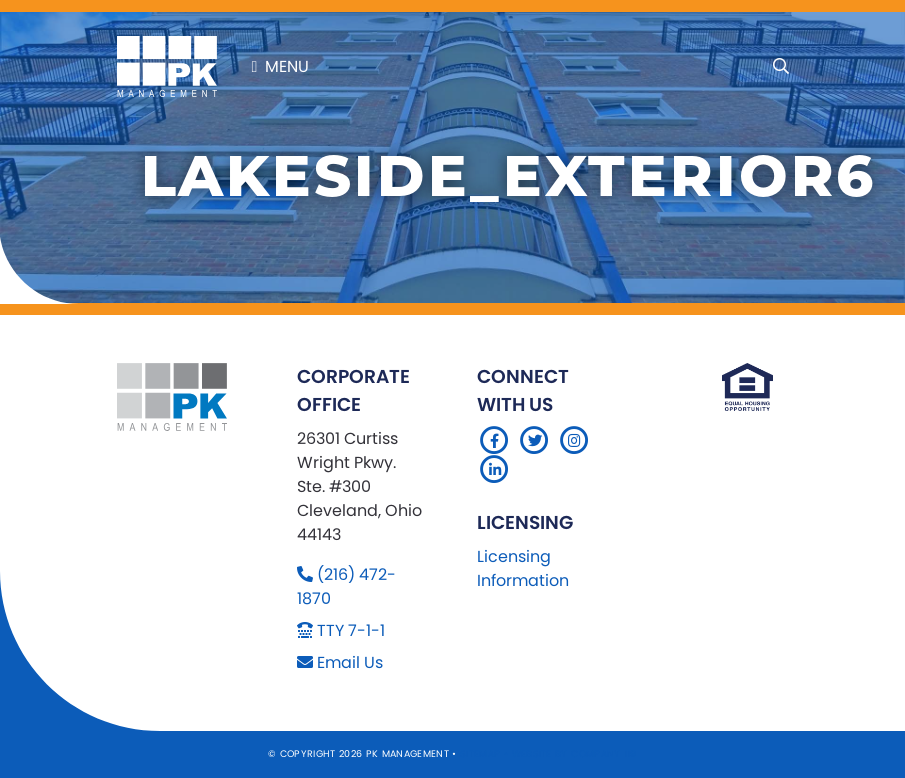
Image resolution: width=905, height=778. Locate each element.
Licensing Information (523, 568)
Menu (281, 66)
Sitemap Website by (515, 753)
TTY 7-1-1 (351, 630)
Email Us (350, 662)
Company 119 (604, 753)
